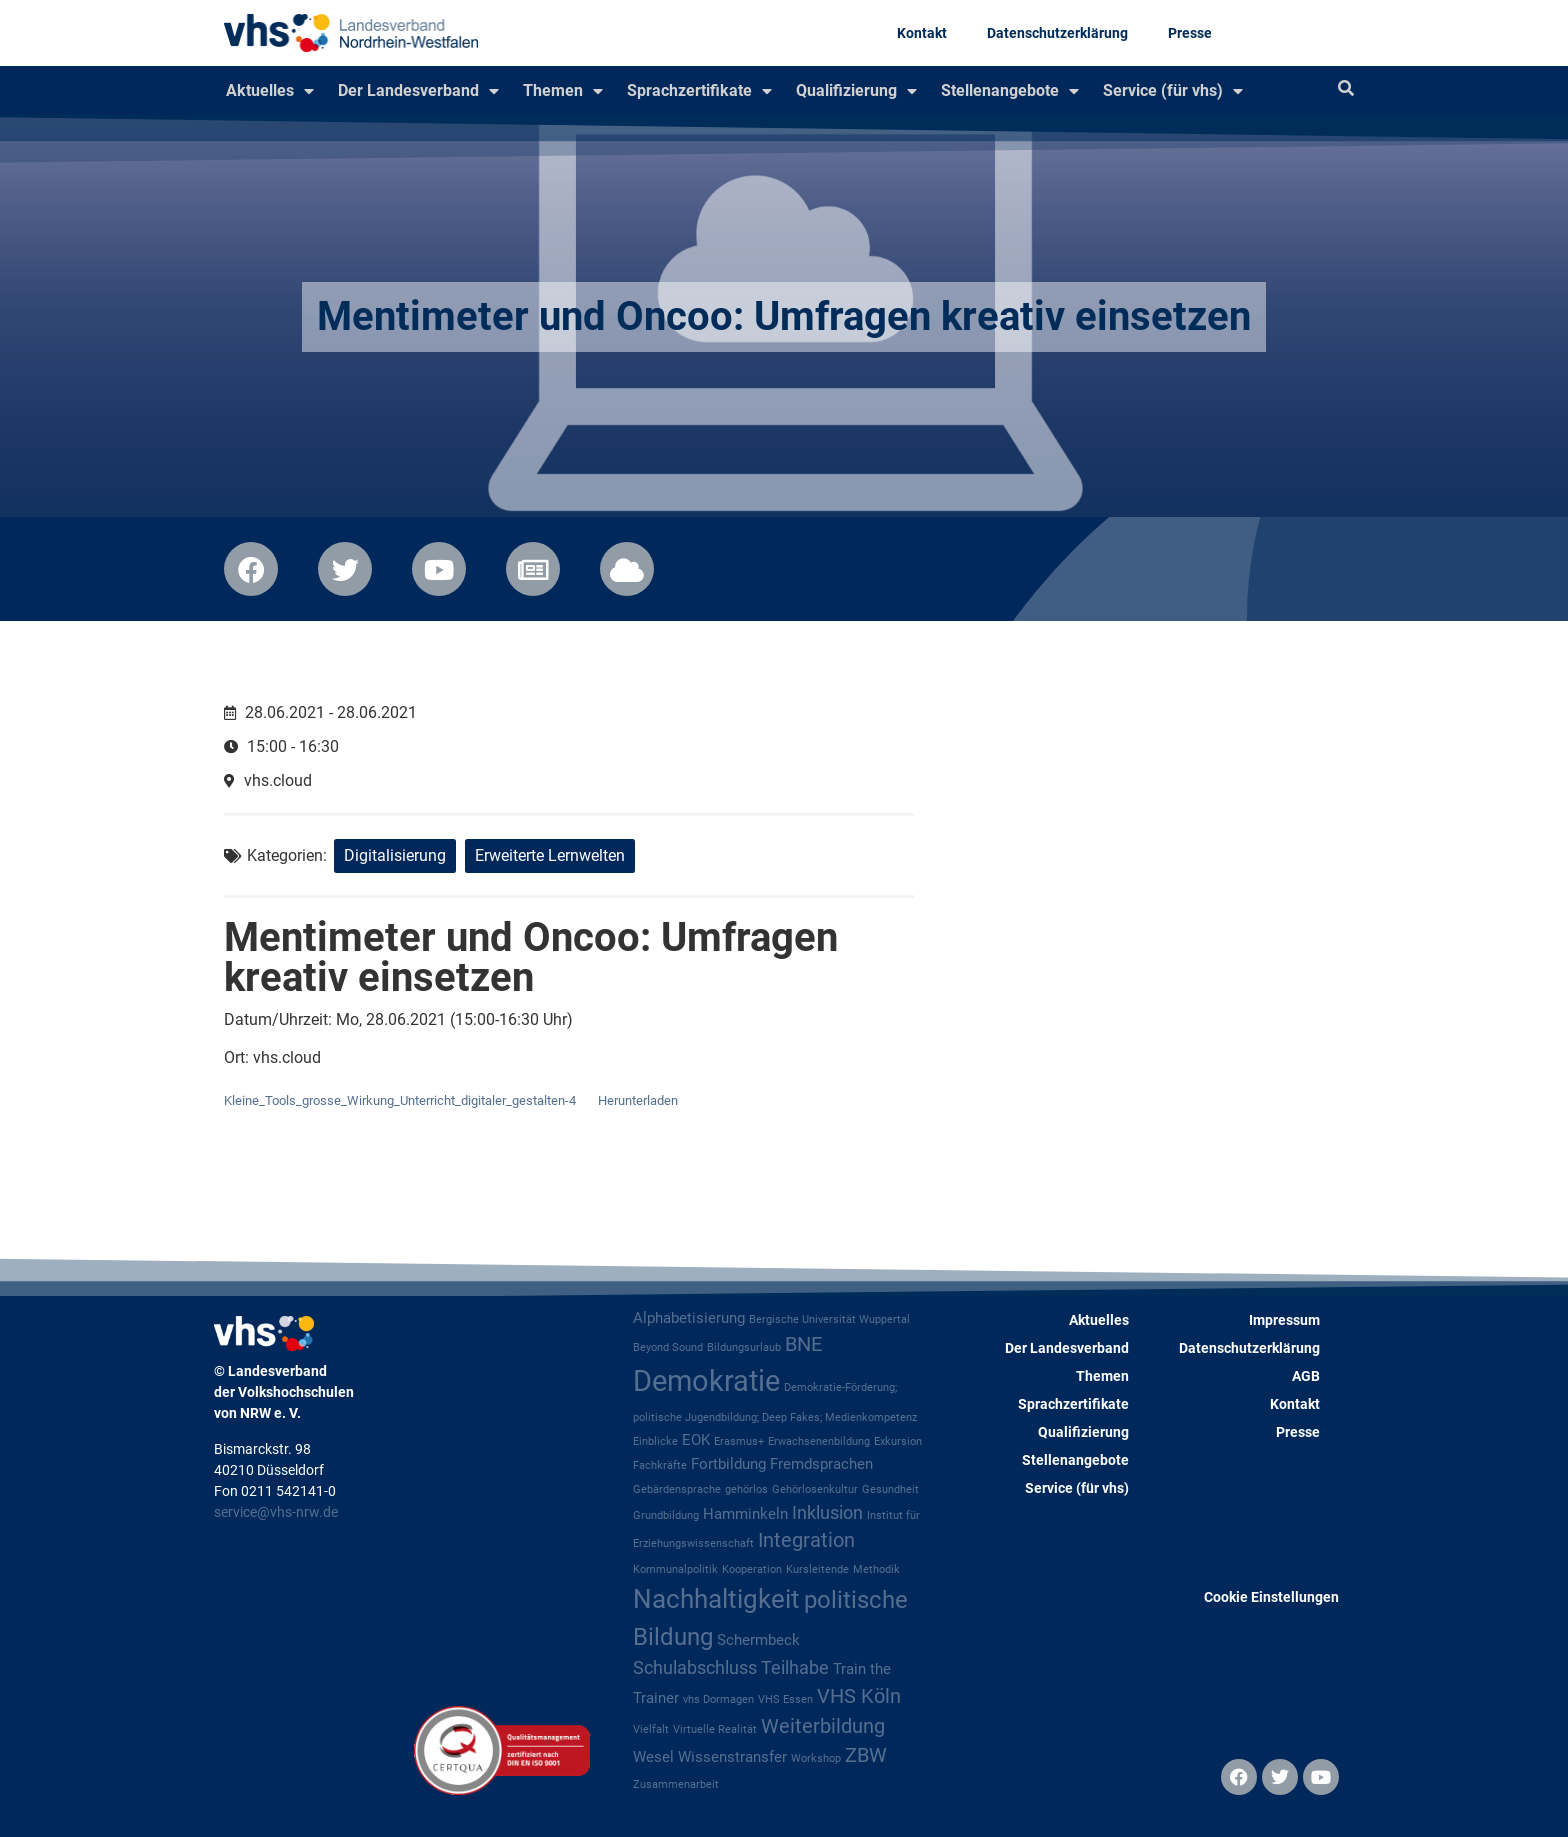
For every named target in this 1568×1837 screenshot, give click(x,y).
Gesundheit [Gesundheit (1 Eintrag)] (890, 1489)
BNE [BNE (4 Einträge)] (803, 1344)
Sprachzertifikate (699, 91)
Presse (1190, 33)
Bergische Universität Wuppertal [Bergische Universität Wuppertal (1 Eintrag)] (829, 1319)
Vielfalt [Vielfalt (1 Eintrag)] (651, 1729)
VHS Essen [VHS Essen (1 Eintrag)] (785, 1699)
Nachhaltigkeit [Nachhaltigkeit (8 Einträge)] (716, 1599)
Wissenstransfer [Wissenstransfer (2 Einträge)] (732, 1757)
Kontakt (922, 33)
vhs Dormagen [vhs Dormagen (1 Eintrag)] (718, 1699)
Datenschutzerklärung (1057, 33)
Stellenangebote (1010, 91)
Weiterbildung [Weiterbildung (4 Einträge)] (823, 1726)
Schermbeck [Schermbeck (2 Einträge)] (758, 1640)
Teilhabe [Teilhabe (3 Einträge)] (795, 1668)
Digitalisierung (395, 855)
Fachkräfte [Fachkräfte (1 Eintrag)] (660, 1465)
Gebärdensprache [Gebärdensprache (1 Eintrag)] (677, 1489)
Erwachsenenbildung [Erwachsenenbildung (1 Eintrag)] (819, 1441)
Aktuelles (270, 91)
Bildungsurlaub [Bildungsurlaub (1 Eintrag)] (744, 1347)
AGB (1306, 1376)
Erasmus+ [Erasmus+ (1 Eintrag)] (739, 1441)
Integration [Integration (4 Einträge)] (806, 1540)
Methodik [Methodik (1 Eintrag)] (876, 1569)
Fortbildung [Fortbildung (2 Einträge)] (728, 1464)
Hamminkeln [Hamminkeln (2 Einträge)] (745, 1514)
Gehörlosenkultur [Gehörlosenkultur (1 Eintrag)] (815, 1489)
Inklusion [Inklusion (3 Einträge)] (827, 1513)
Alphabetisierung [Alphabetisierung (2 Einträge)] (689, 1318)
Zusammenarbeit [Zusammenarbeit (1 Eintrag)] (676, 1784)
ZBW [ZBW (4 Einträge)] (866, 1755)
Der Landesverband (418, 91)
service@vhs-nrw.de (276, 1512)
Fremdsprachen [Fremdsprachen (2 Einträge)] (821, 1464)
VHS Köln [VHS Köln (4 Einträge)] (859, 1696)
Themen (563, 91)
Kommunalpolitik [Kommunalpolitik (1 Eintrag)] (675, 1569)
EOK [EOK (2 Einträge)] (696, 1440)
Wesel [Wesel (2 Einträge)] (653, 1757)
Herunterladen (638, 1100)
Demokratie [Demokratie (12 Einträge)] (706, 1381)
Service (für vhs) (1173, 91)
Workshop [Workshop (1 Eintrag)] (816, 1758)
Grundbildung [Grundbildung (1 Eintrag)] (666, 1515)
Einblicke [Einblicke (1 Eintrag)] (655, 1441)
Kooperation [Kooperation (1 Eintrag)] (752, 1569)
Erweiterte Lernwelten (550, 855)
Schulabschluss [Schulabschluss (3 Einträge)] (695, 1668)
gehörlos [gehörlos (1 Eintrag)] (746, 1489)
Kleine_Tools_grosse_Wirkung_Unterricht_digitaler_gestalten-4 (400, 1100)
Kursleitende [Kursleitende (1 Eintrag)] (817, 1569)
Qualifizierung (856, 91)
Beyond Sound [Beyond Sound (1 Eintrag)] (668, 1347)
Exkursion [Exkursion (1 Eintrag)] (898, 1441)
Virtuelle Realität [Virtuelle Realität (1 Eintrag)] (715, 1729)
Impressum (1284, 1320)
